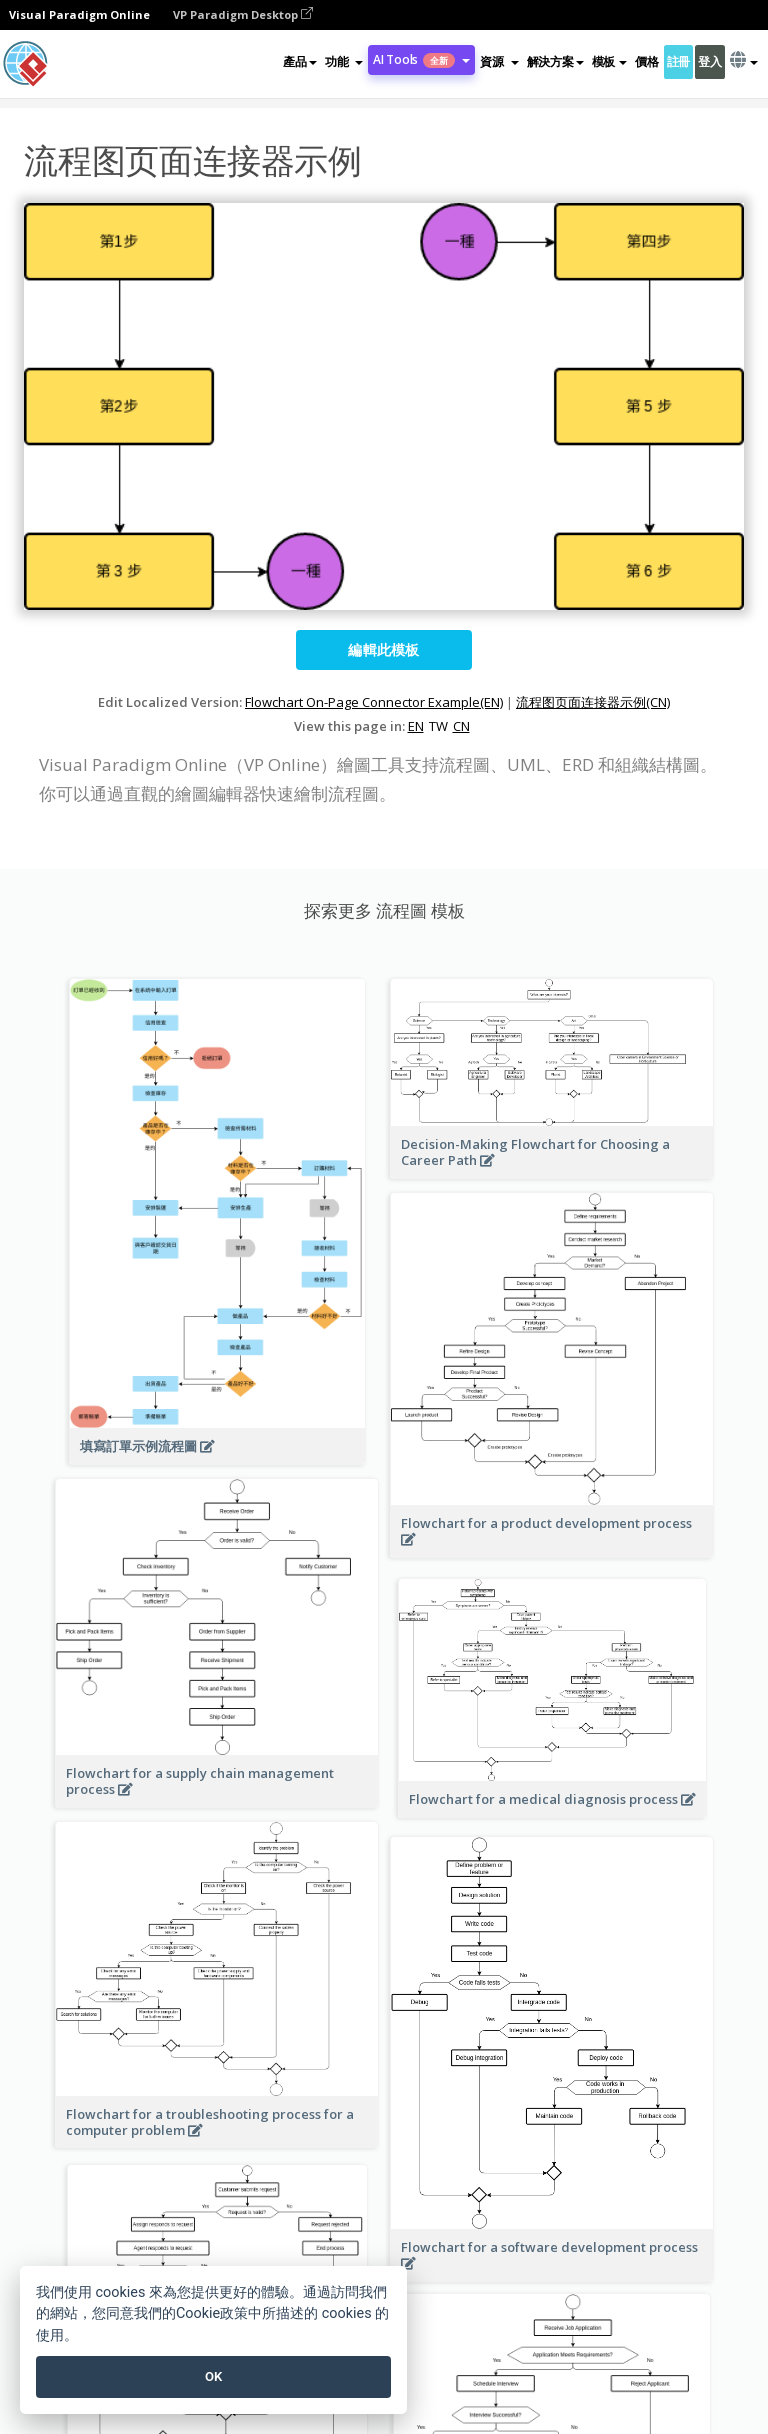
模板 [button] (609, 61)
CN (461, 726)
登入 (709, 61)
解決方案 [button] (555, 61)
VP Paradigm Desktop (243, 14)
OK (213, 2376)
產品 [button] (299, 61)
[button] (344, 62)
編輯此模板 (384, 649)
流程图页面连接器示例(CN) (593, 702)
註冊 (678, 61)
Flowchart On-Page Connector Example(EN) (374, 702)
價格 (646, 61)
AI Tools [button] (421, 59)
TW (438, 726)
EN (416, 726)
